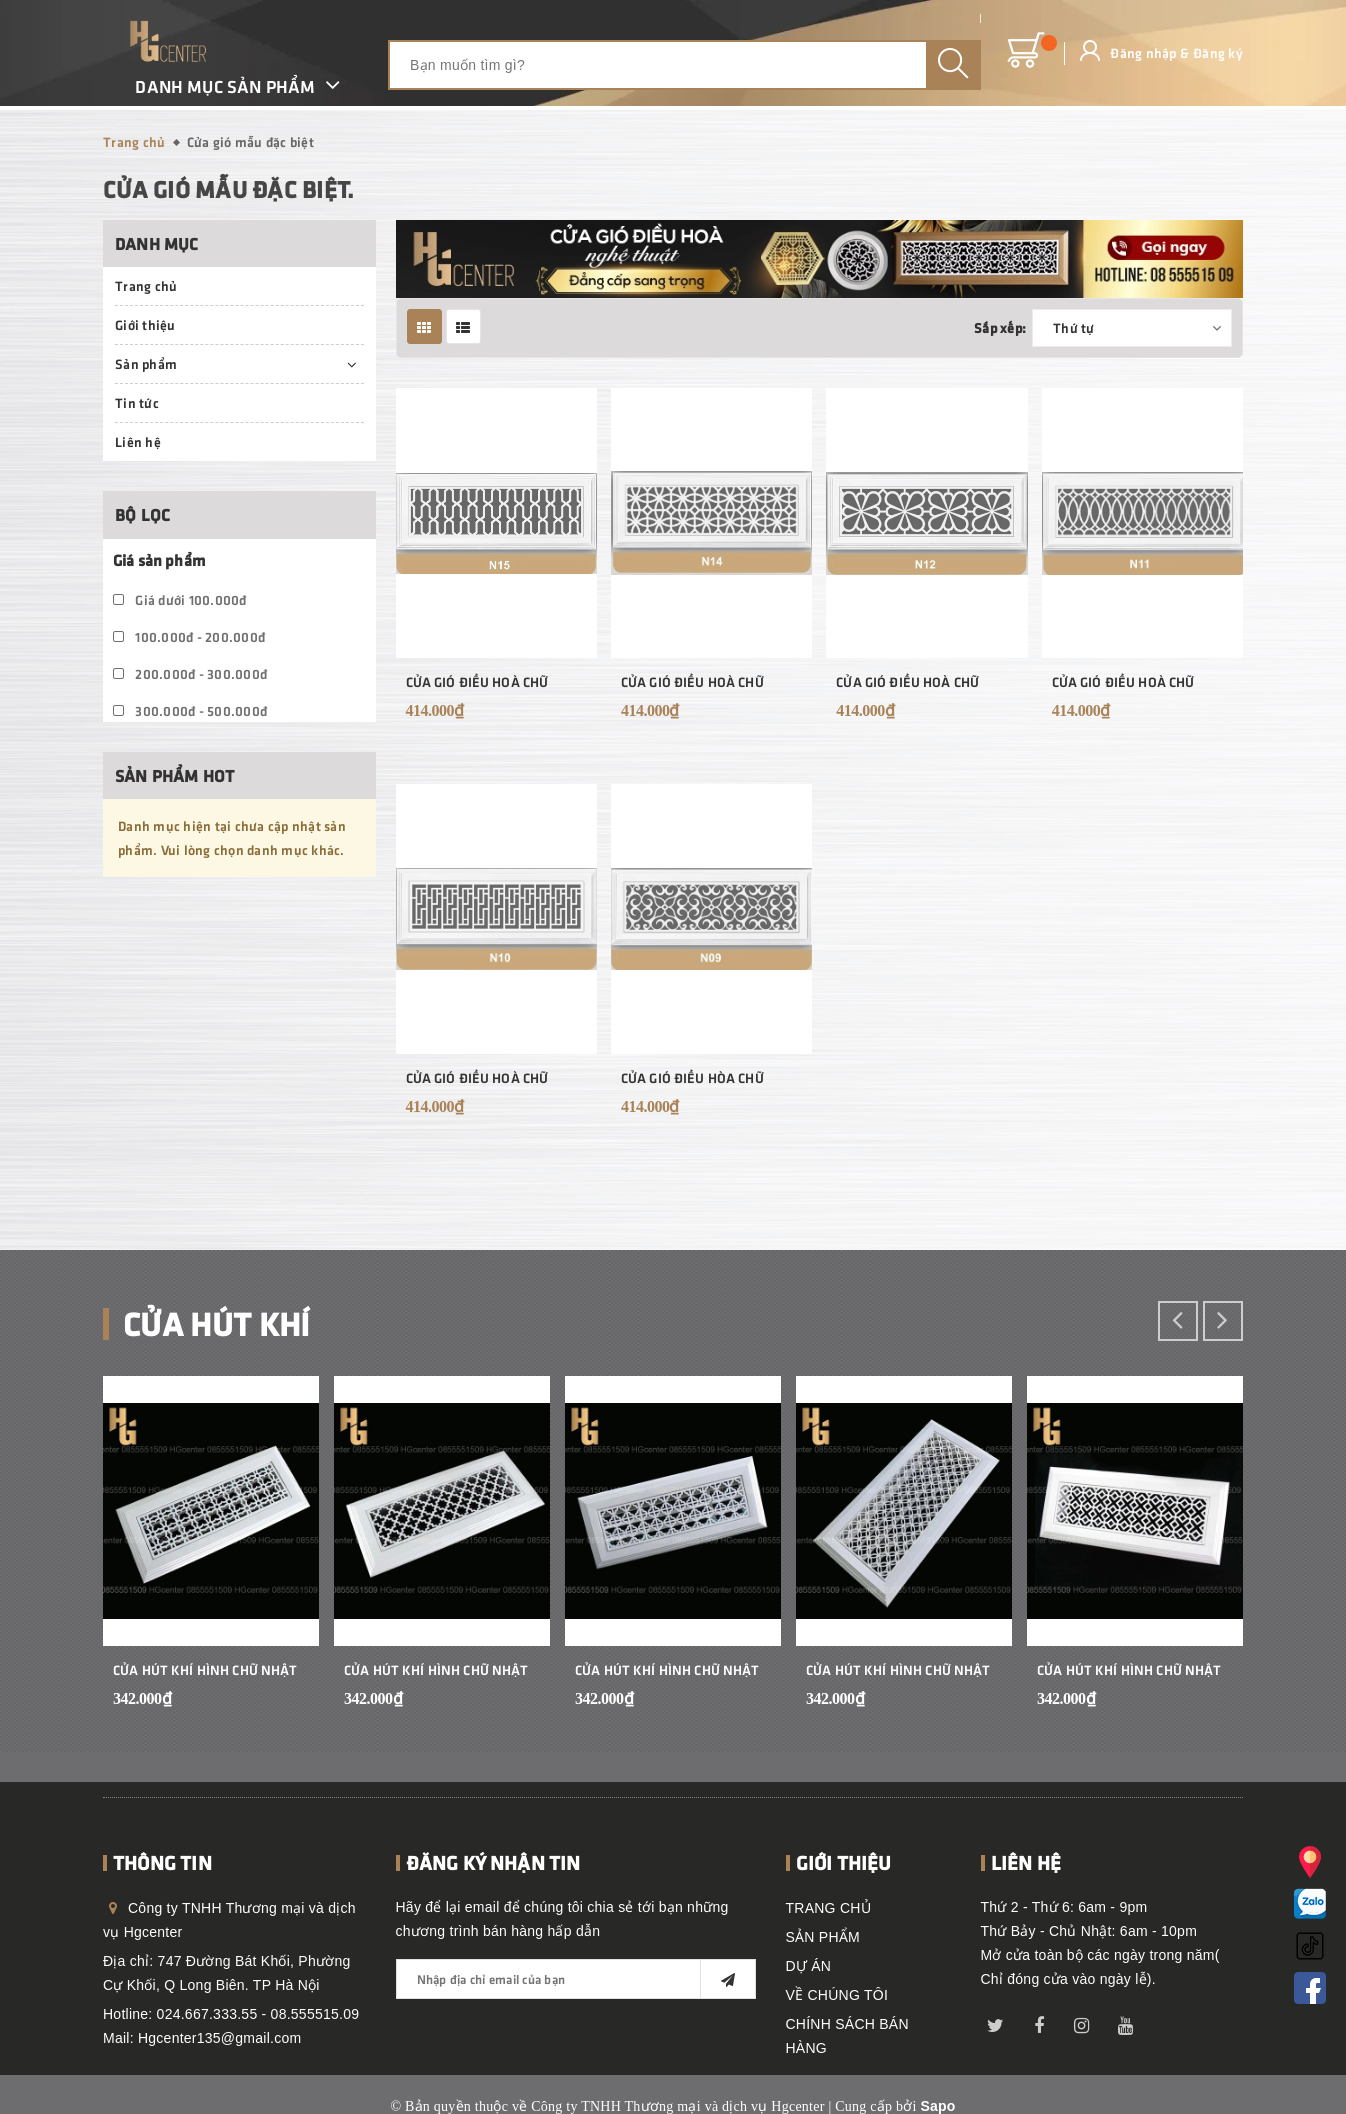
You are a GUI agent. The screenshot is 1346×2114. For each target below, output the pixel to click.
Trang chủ (146, 285)
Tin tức (137, 402)
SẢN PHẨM (823, 1937)
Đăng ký (1216, 52)
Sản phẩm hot (174, 775)
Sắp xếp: (1000, 327)
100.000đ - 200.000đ (189, 636)
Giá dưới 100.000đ (180, 599)
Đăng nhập (1141, 52)
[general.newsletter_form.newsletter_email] (576, 1979)
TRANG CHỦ (828, 1908)
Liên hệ (138, 441)
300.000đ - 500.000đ (190, 710)
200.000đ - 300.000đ (190, 673)
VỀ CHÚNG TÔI (837, 1995)
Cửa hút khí (216, 1322)
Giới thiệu (145, 324)
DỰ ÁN (809, 1966)
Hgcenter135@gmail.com (219, 2038)
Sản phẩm (146, 363)
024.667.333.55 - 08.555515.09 (258, 2014)
